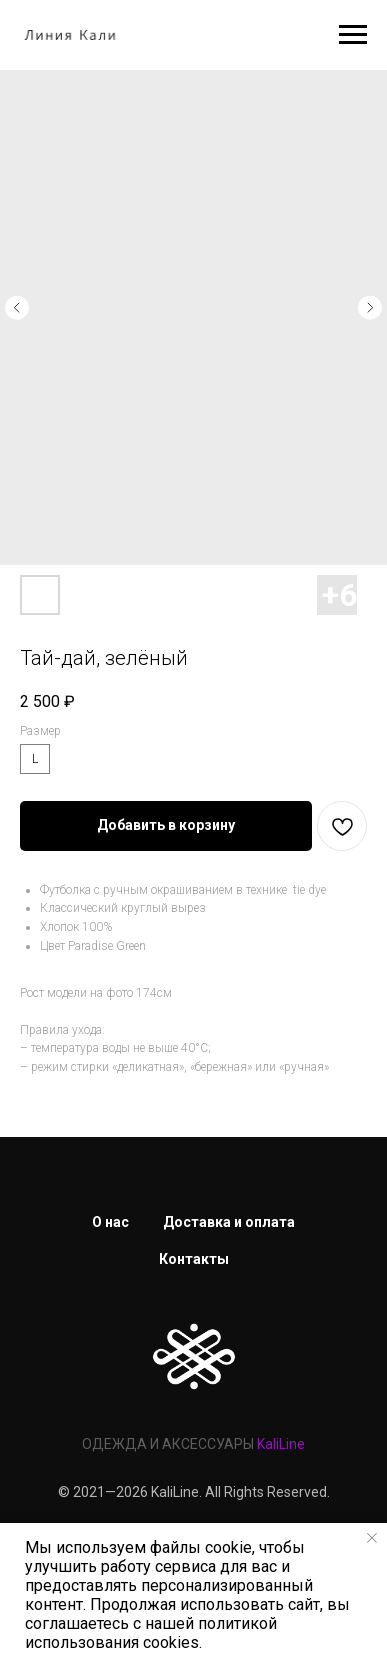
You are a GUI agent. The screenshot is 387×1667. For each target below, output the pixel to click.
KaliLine (281, 1444)
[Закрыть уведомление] (372, 1538)
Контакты (194, 1259)
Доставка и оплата (229, 1222)
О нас (110, 1222)
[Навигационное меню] (353, 35)
